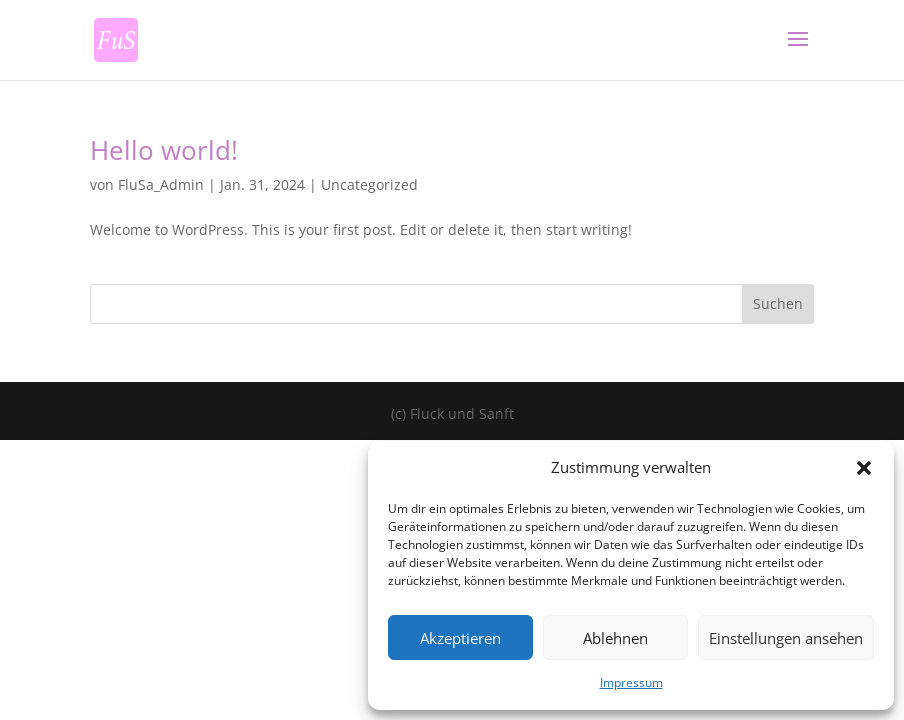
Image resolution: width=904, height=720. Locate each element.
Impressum (631, 682)
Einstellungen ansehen (786, 638)
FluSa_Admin (161, 184)
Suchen (778, 303)
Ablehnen (615, 638)
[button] (864, 468)
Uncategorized (369, 184)
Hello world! (164, 150)
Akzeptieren (460, 638)
